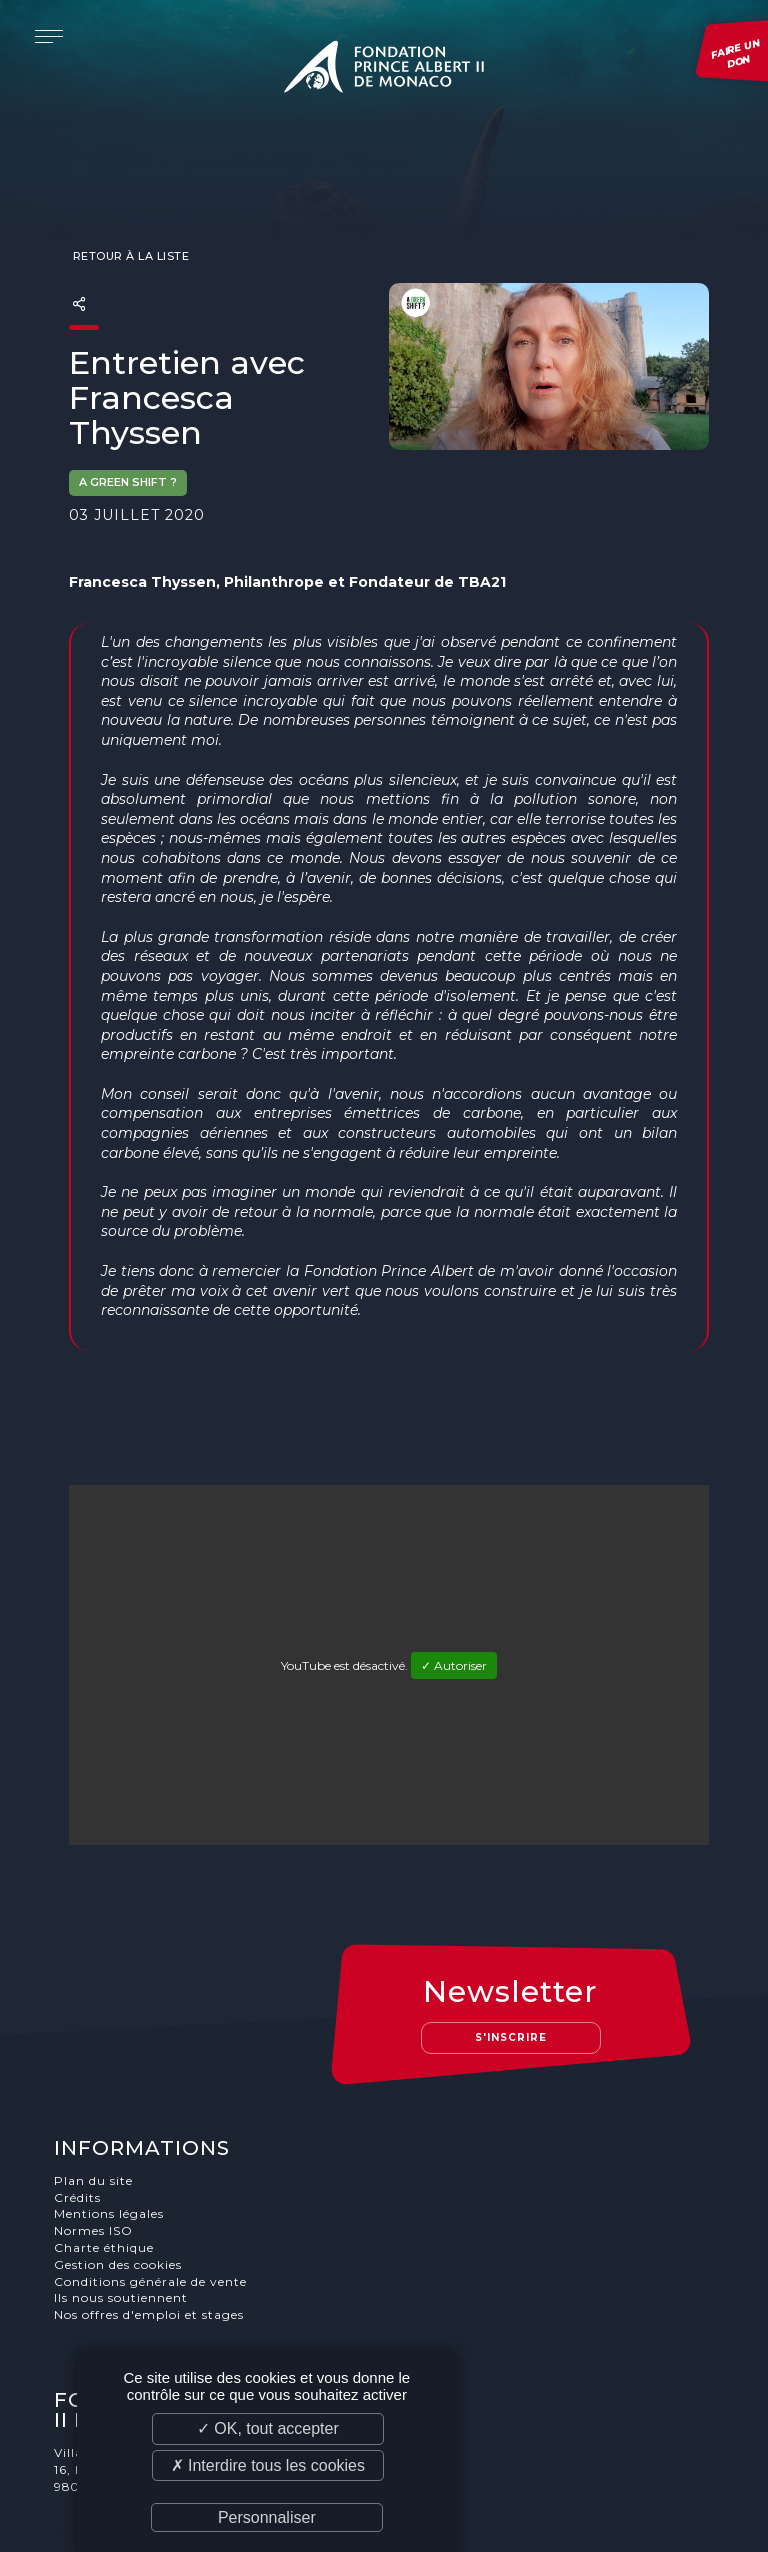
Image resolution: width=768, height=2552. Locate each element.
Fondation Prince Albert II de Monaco (384, 70)
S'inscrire (511, 1957)
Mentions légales (109, 2134)
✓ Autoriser (454, 1625)
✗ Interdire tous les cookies (268, 2465)
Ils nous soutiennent (121, 2218)
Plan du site (93, 2100)
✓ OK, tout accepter (268, 2428)
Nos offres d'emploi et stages (149, 2234)
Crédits (77, 2117)
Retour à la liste (129, 216)
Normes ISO (93, 2150)
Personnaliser (267, 2517)
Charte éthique (104, 2167)
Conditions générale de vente (150, 2201)
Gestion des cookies (118, 2184)
